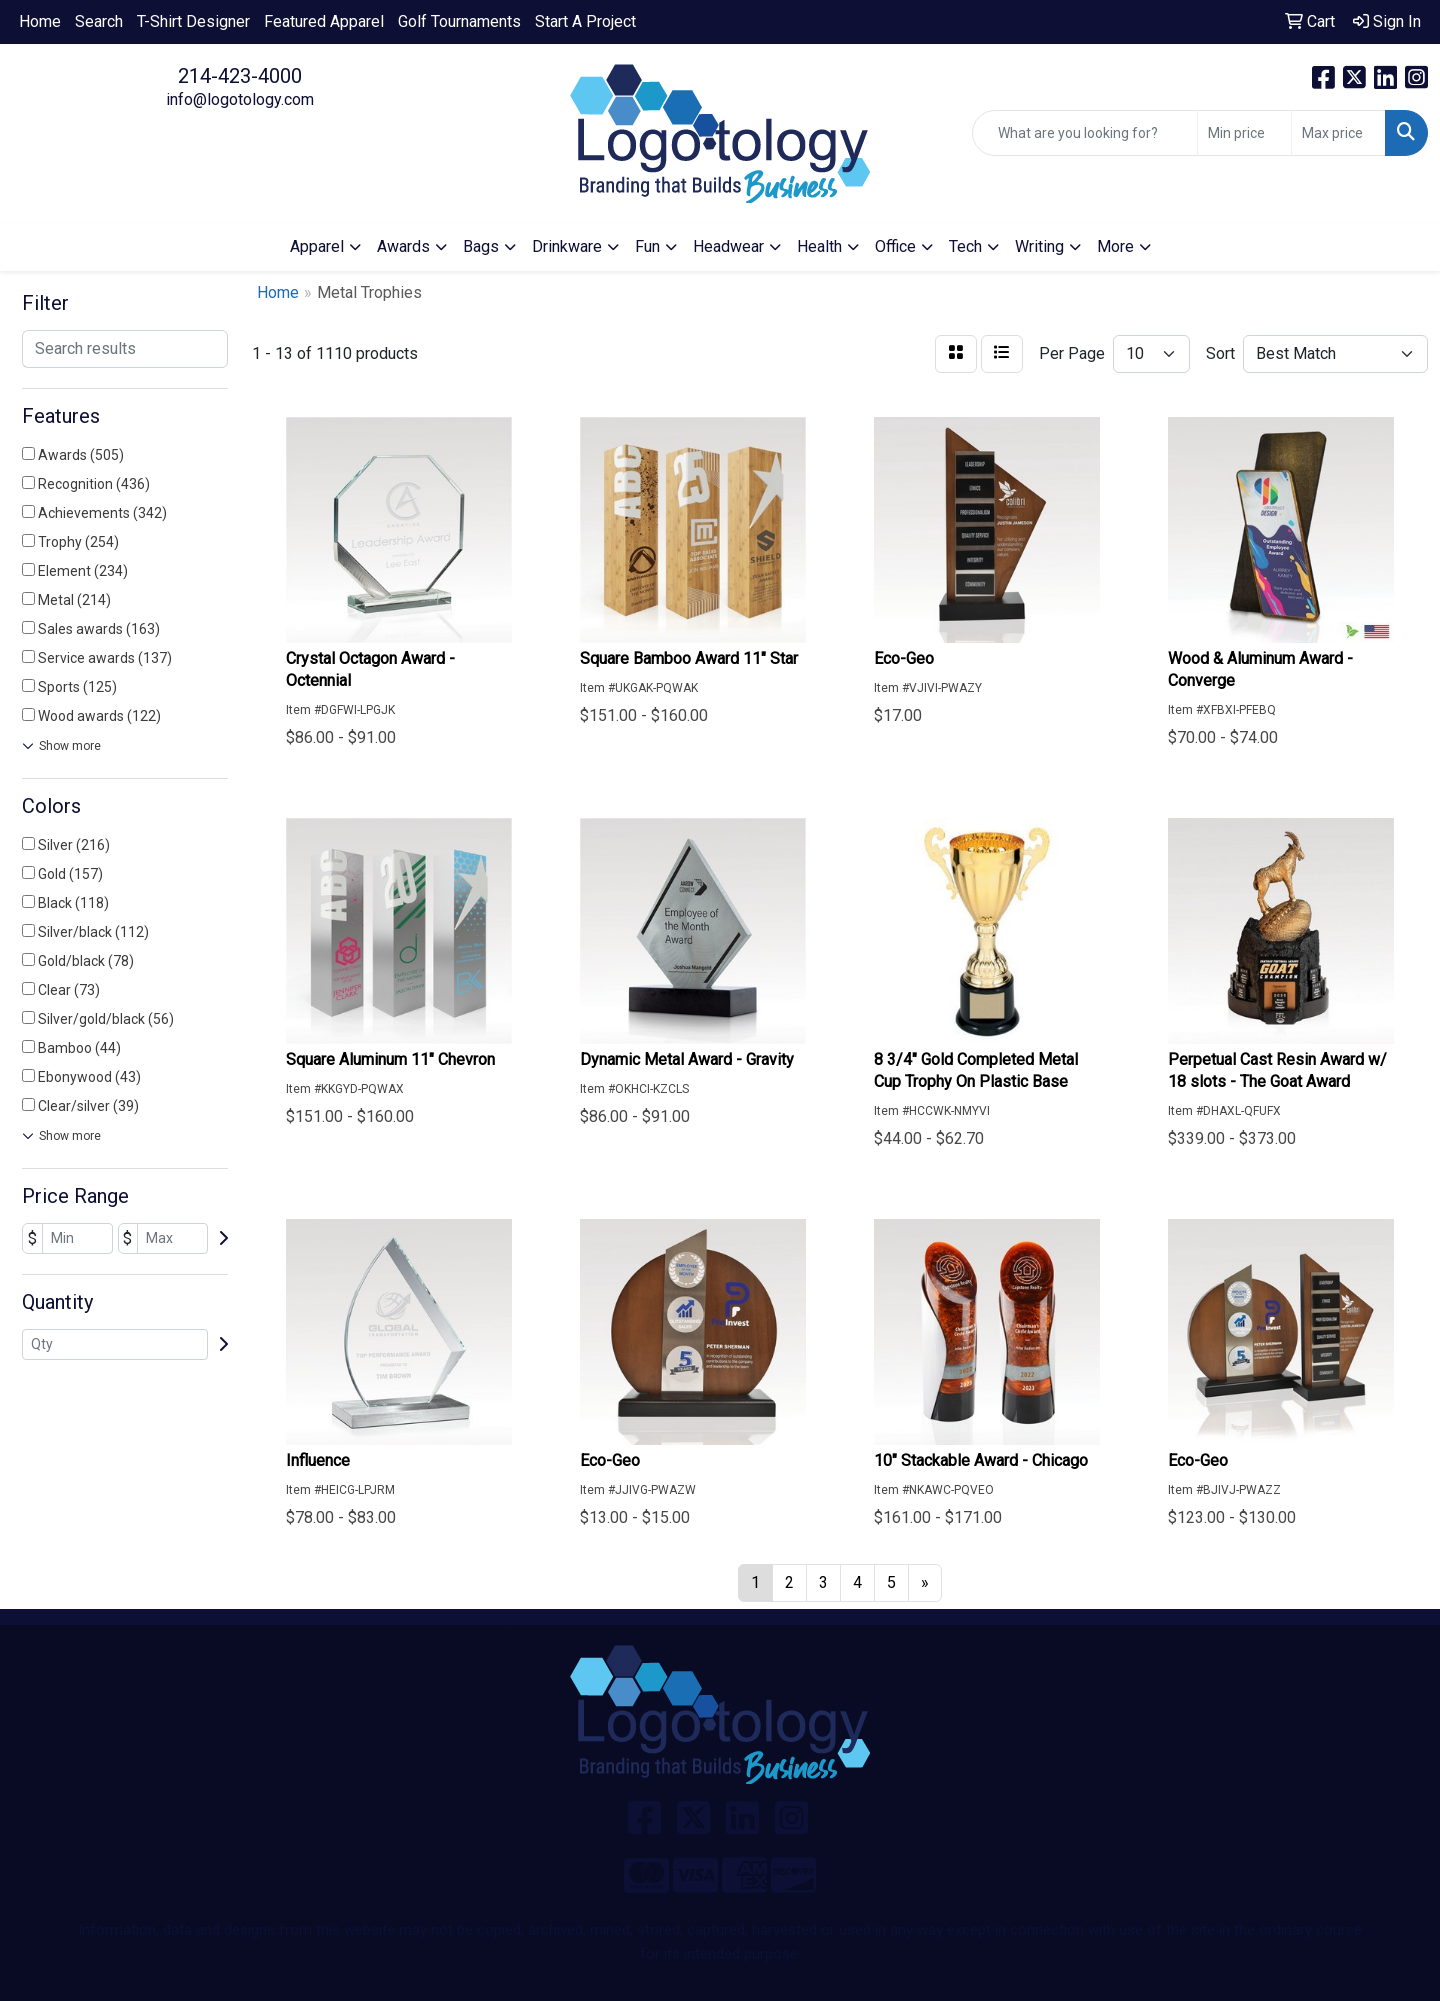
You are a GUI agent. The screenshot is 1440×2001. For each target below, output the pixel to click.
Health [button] (819, 246)
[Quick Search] (1085, 133)
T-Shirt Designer (193, 21)
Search (99, 21)
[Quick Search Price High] (1338, 133)
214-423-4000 (240, 76)
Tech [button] (965, 246)
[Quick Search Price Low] (1244, 133)
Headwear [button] (728, 246)
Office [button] (895, 246)
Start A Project (585, 21)
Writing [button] (1039, 246)
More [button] (1115, 246)
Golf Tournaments (459, 21)
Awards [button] (403, 246)
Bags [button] (481, 246)
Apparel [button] (317, 246)
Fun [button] (647, 246)
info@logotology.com (240, 99)
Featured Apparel (324, 21)
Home (40, 21)
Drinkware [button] (567, 246)
